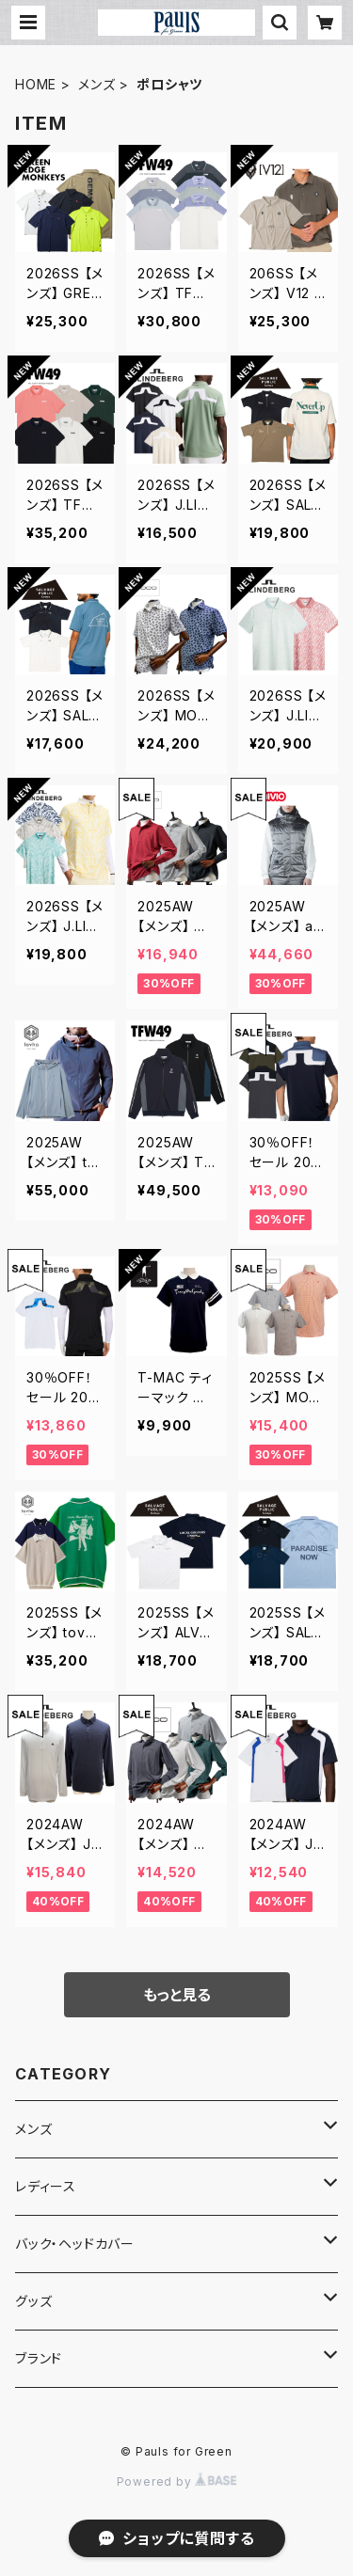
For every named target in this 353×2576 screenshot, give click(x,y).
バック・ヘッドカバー (75, 2244)
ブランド (38, 2358)
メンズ (96, 84)
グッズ (33, 2301)
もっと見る (177, 1994)
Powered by (177, 2481)
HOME (35, 84)
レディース (45, 2186)
